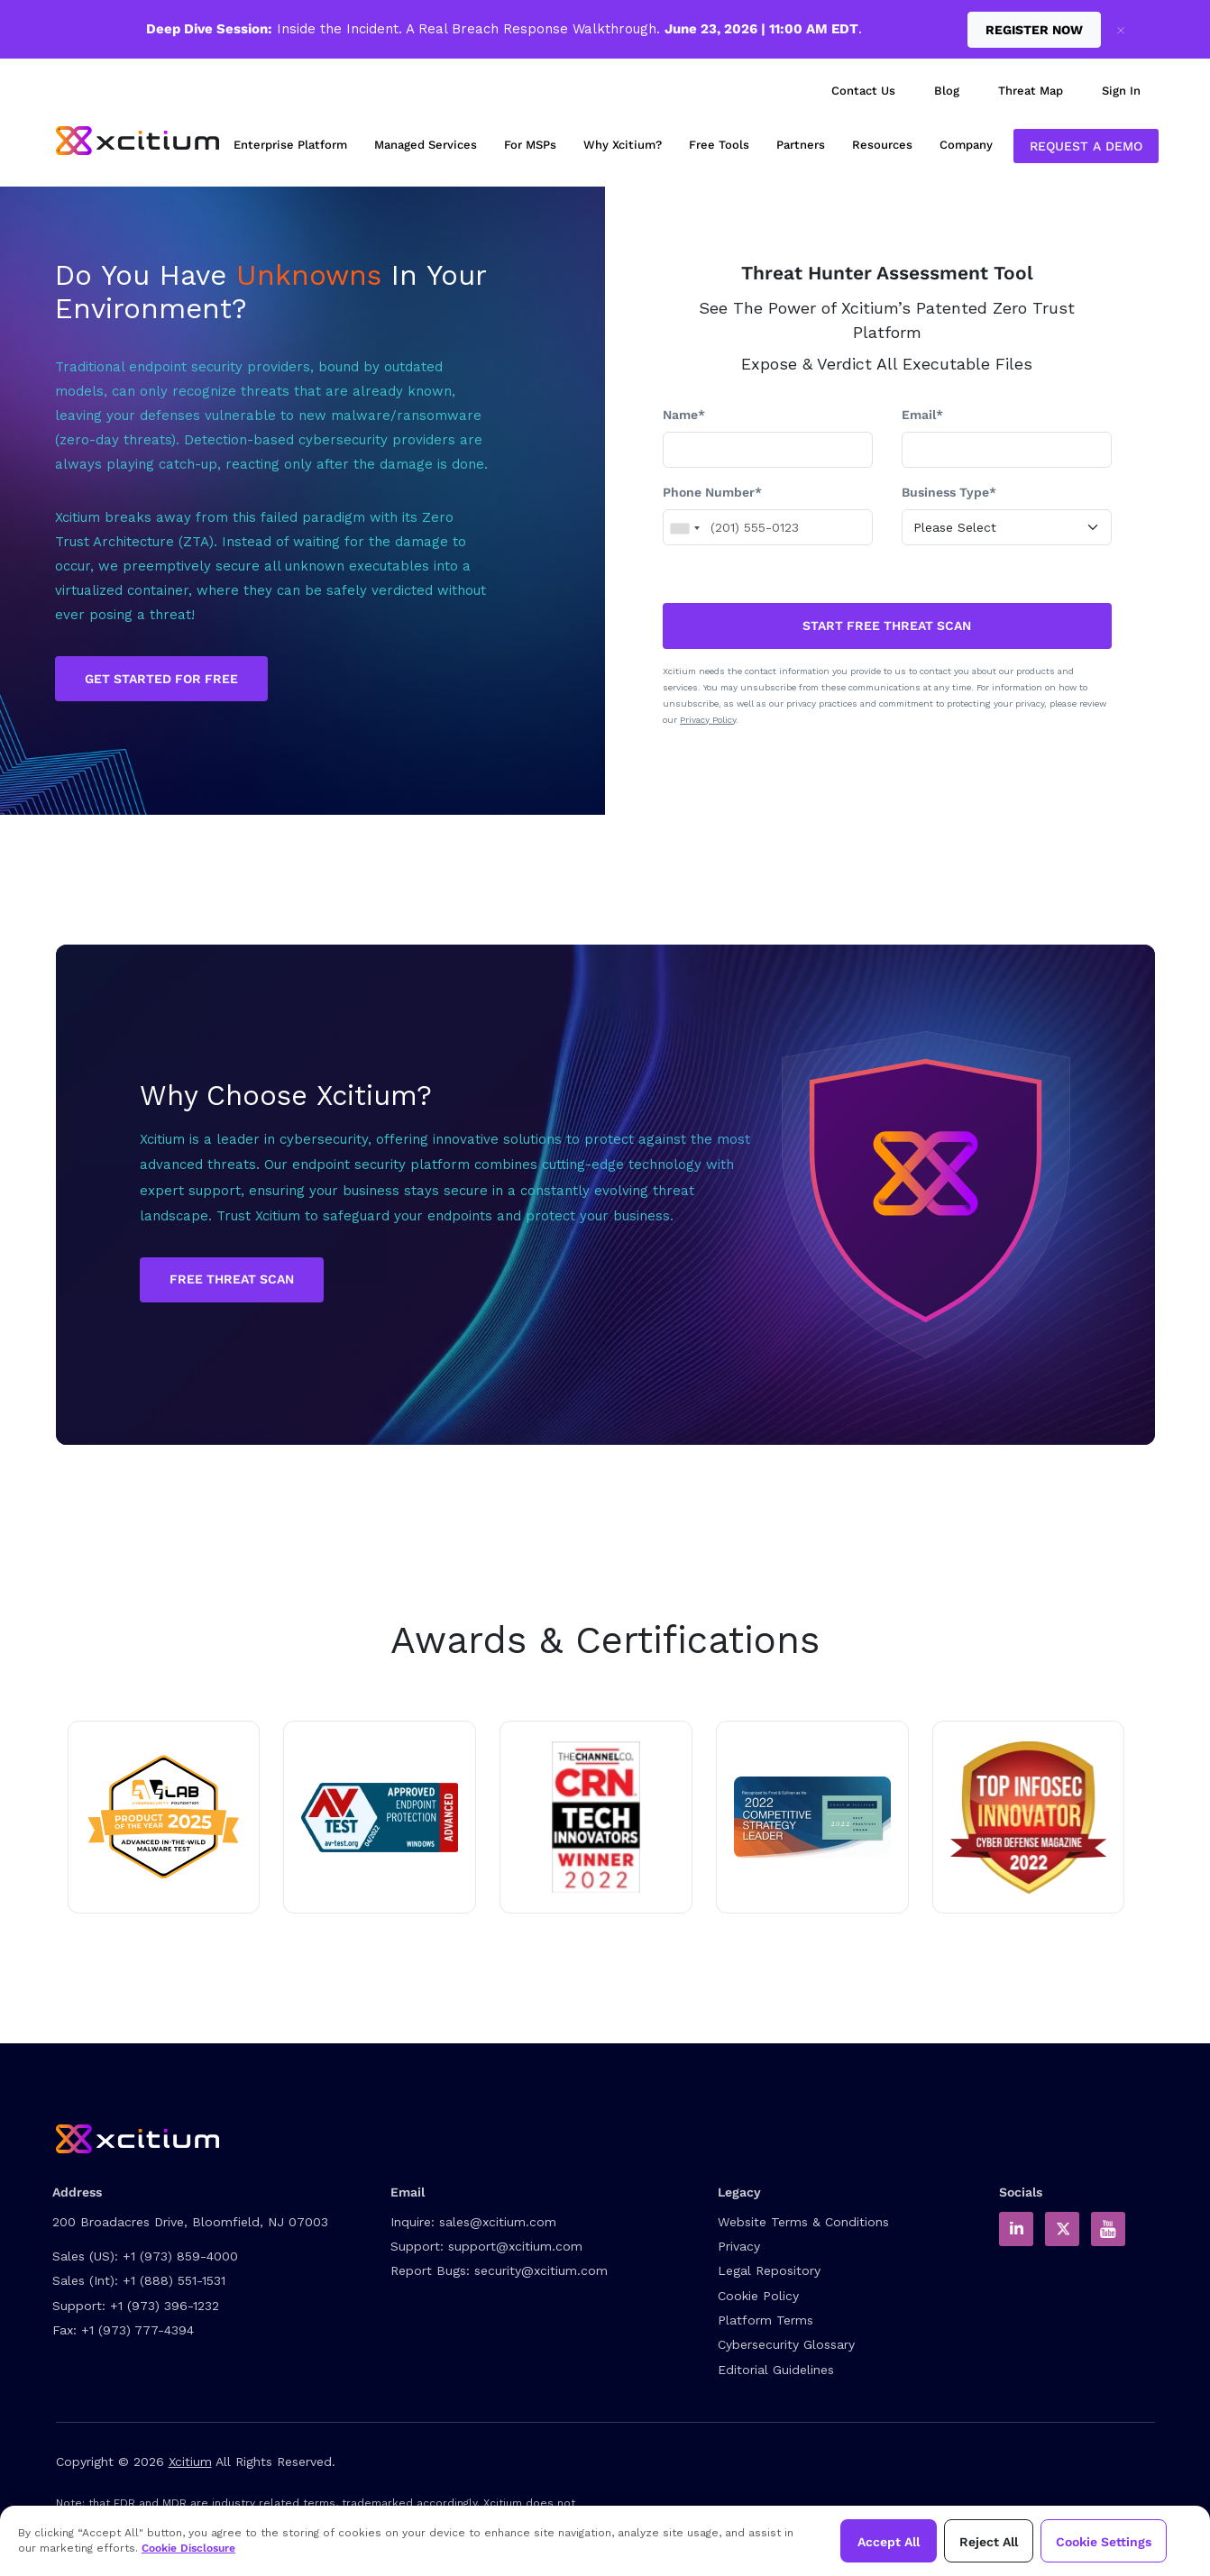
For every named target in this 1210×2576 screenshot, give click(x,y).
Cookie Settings (1103, 2542)
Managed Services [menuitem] (425, 144)
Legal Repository (769, 2270)
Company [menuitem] (966, 144)
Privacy (739, 2246)
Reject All (988, 2542)
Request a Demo (1086, 146)
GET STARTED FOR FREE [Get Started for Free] (161, 678)
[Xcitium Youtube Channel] (1108, 2229)
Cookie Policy (758, 2295)
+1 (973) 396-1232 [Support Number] (164, 2305)
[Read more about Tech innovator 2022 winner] (596, 1817)
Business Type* (949, 492)
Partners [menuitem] (800, 144)
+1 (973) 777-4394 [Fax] (137, 2330)
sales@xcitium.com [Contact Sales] (497, 2222)
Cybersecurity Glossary (786, 2344)
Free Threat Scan (232, 1279)
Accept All (888, 2542)
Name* (684, 414)
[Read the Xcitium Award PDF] (812, 1817)
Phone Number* (712, 492)
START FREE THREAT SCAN (886, 625)
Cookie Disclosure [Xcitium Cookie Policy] (188, 2548)
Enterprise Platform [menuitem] (290, 144)
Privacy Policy (708, 720)
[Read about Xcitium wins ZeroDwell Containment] (1028, 1817)
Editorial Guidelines (776, 2369)
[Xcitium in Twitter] (1062, 2229)
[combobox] (684, 528)
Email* (922, 414)
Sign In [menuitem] (1121, 90)
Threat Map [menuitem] (1030, 90)
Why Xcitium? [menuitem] (622, 144)
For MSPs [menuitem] (530, 144)
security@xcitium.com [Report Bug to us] (541, 2270)
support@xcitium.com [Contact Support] (515, 2246)
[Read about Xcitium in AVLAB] (164, 1817)
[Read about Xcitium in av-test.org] (379, 1817)
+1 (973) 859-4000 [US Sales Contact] (180, 2256)
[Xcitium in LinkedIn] (1016, 2229)
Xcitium (190, 2461)
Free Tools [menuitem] (719, 144)
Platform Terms (765, 2320)
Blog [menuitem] (946, 90)
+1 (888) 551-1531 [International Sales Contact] (174, 2280)
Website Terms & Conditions (803, 2222)
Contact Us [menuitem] (863, 90)
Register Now (1034, 30)
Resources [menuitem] (882, 144)
